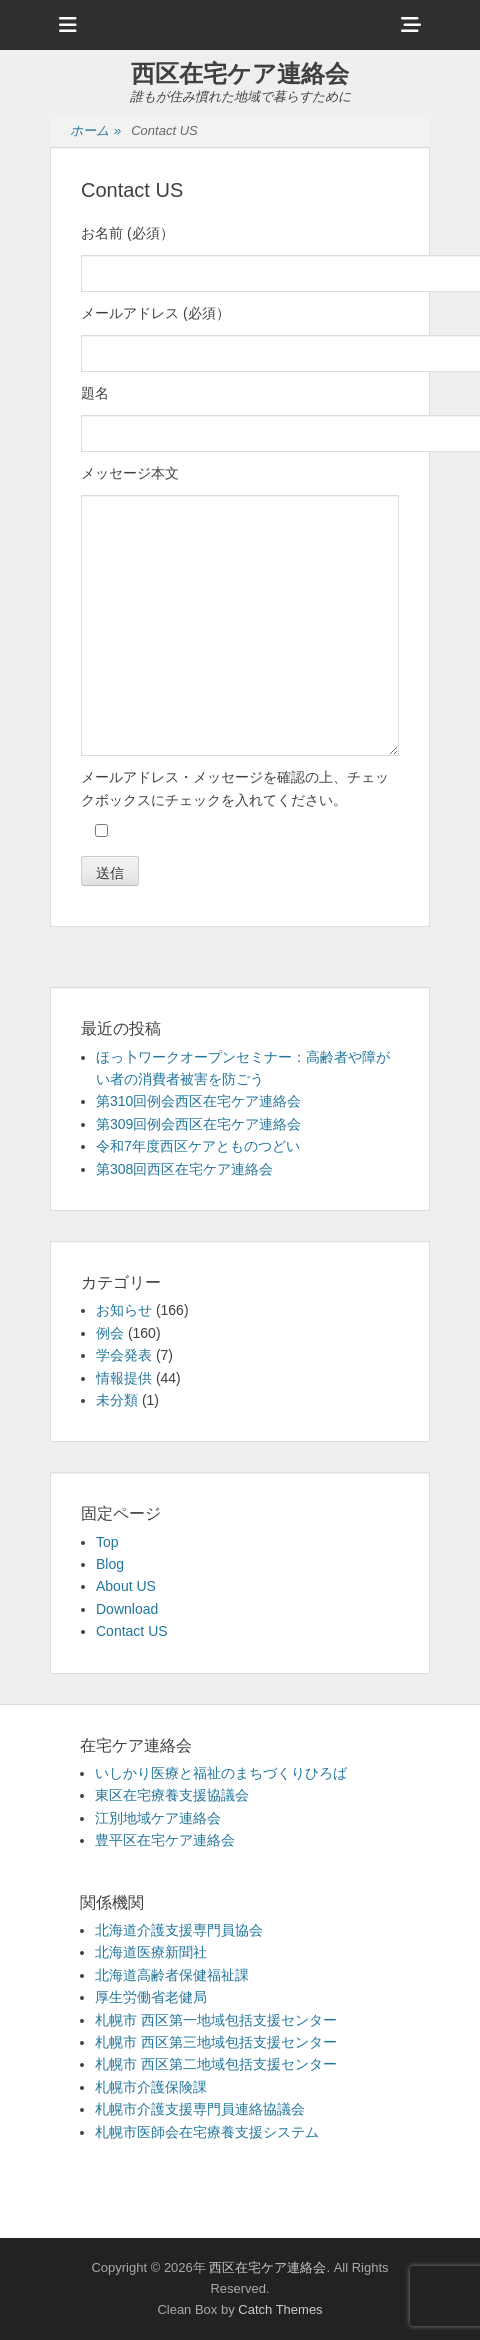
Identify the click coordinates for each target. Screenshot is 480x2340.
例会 (110, 1333)
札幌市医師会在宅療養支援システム (207, 2132)
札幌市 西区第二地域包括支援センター (216, 2064)
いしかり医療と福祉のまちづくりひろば (221, 1773)
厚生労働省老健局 (151, 1997)
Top (107, 1542)
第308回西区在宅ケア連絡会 (184, 1169)
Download (127, 1609)
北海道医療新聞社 (151, 1952)
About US (126, 1586)
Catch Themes (280, 2309)
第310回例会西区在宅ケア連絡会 (198, 1101)
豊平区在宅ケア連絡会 (165, 1840)
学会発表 (124, 1355)
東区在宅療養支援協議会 (172, 1795)
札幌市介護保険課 (151, 2087)
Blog (110, 1564)
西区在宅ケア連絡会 (240, 73)
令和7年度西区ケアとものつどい (198, 1146)
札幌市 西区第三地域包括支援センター (216, 2042)
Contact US (132, 1631)
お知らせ (124, 1310)
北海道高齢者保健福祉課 (172, 1975)
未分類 (117, 1400)
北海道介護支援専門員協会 (179, 1930)
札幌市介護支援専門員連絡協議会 (200, 2109)
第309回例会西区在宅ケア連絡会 (198, 1124)
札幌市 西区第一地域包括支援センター (216, 2020)
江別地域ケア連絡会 (158, 1818)
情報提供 (124, 1378)
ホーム (95, 131)
